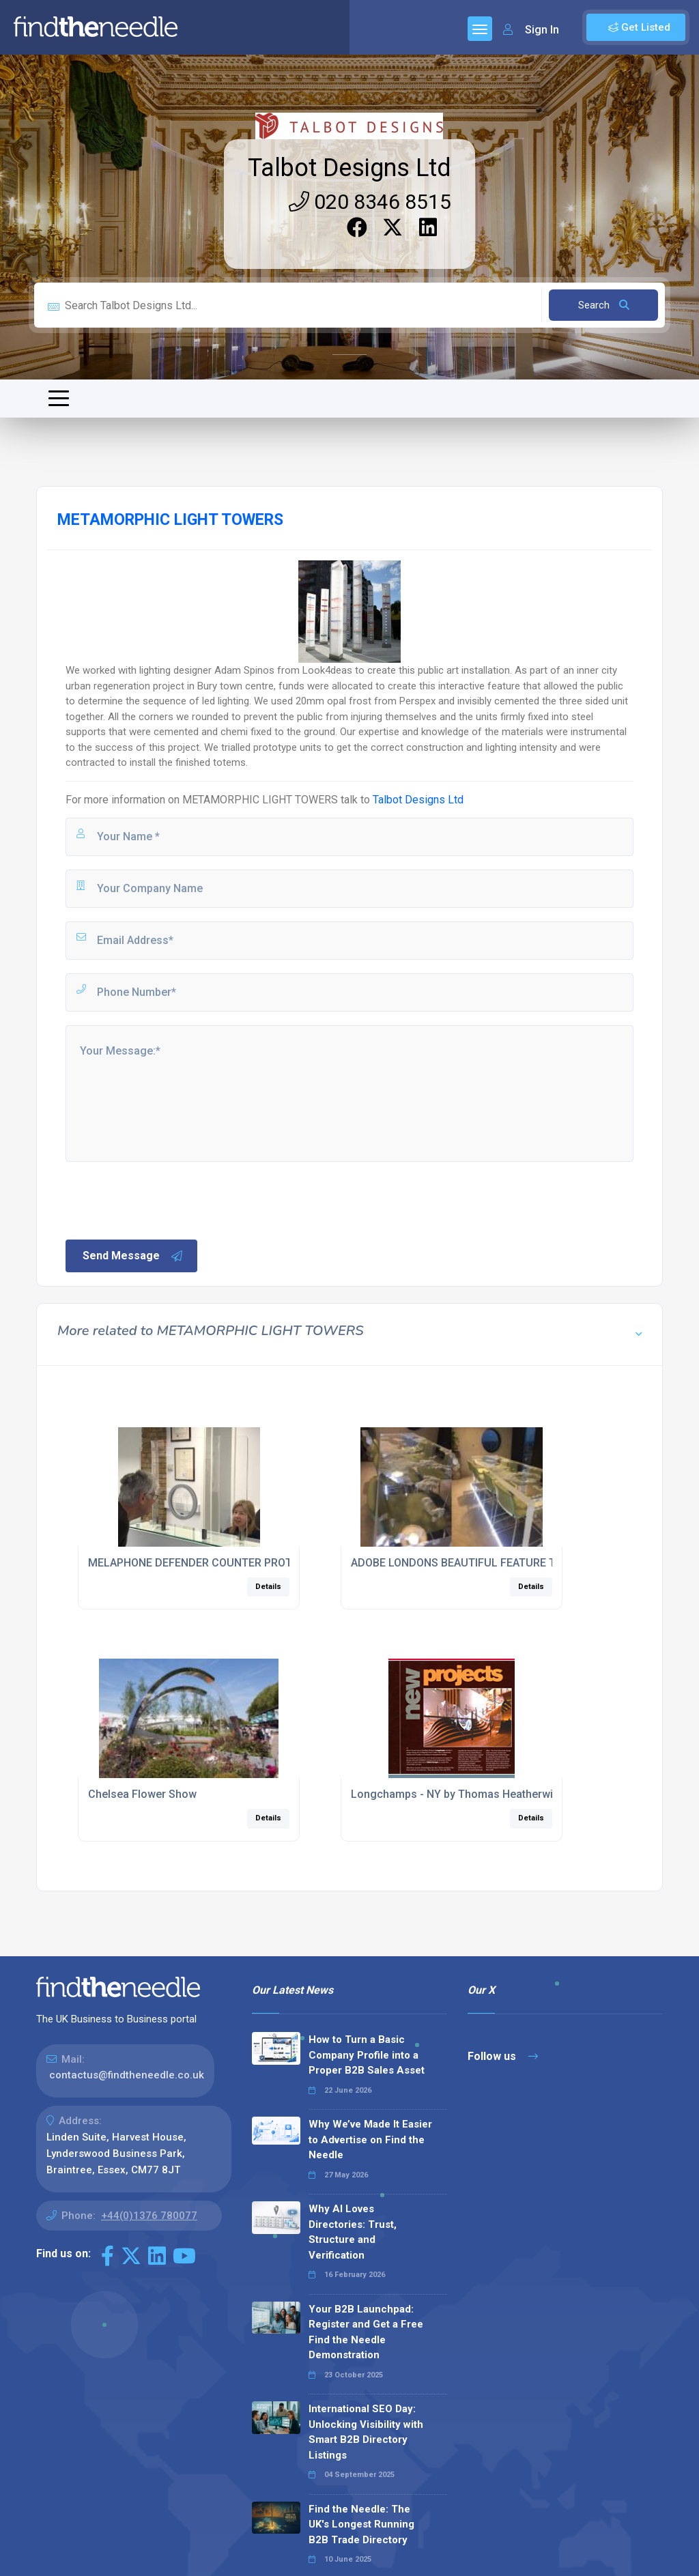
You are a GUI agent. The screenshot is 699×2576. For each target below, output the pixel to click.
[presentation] (167, 1199)
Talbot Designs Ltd (349, 168)
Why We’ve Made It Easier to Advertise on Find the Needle (370, 2139)
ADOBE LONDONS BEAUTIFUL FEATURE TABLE (466, 1562)
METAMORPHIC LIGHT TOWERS (260, 799)
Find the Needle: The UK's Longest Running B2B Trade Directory (361, 2524)
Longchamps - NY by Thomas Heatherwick (458, 1794)
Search (603, 305)
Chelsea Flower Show (142, 1794)
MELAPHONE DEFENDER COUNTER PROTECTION (209, 1562)
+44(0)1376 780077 (149, 2215)
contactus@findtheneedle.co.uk (126, 2075)
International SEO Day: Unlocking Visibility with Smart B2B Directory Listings (366, 2432)
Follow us (503, 2056)
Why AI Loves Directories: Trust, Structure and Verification (353, 2232)
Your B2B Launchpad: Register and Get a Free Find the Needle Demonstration (366, 2332)
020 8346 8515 (370, 202)
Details (268, 1586)
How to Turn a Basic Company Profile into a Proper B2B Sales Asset (367, 2054)
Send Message (133, 1256)
